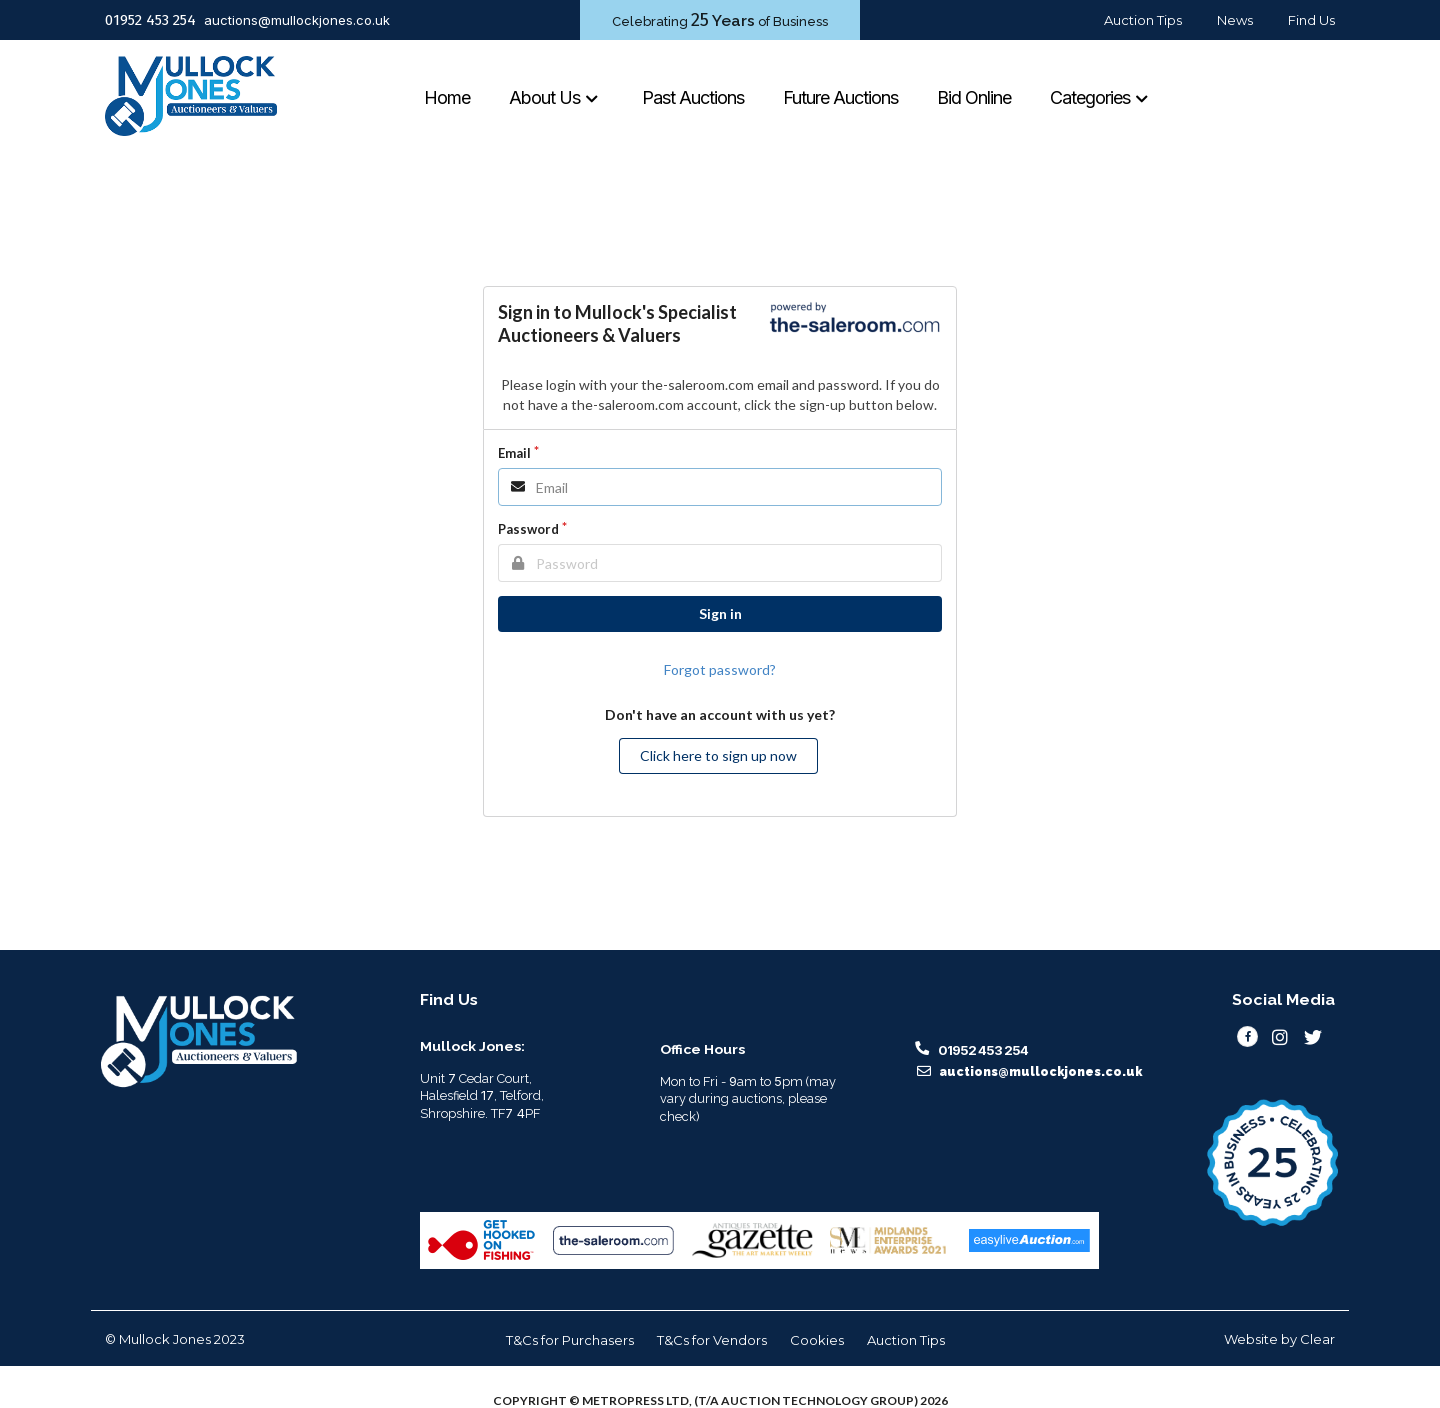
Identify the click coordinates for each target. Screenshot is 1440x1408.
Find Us (1311, 20)
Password (528, 529)
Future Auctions (840, 97)
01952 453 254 (150, 20)
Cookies (817, 1340)
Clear (1317, 1339)
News (1235, 20)
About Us (554, 97)
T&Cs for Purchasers (570, 1340)
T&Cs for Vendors (712, 1340)
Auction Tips (1143, 20)
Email (514, 453)
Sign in (720, 613)
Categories (1100, 97)
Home (447, 97)
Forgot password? (720, 669)
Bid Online (974, 97)
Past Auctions (693, 97)
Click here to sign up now (718, 755)
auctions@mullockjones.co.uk (297, 20)
